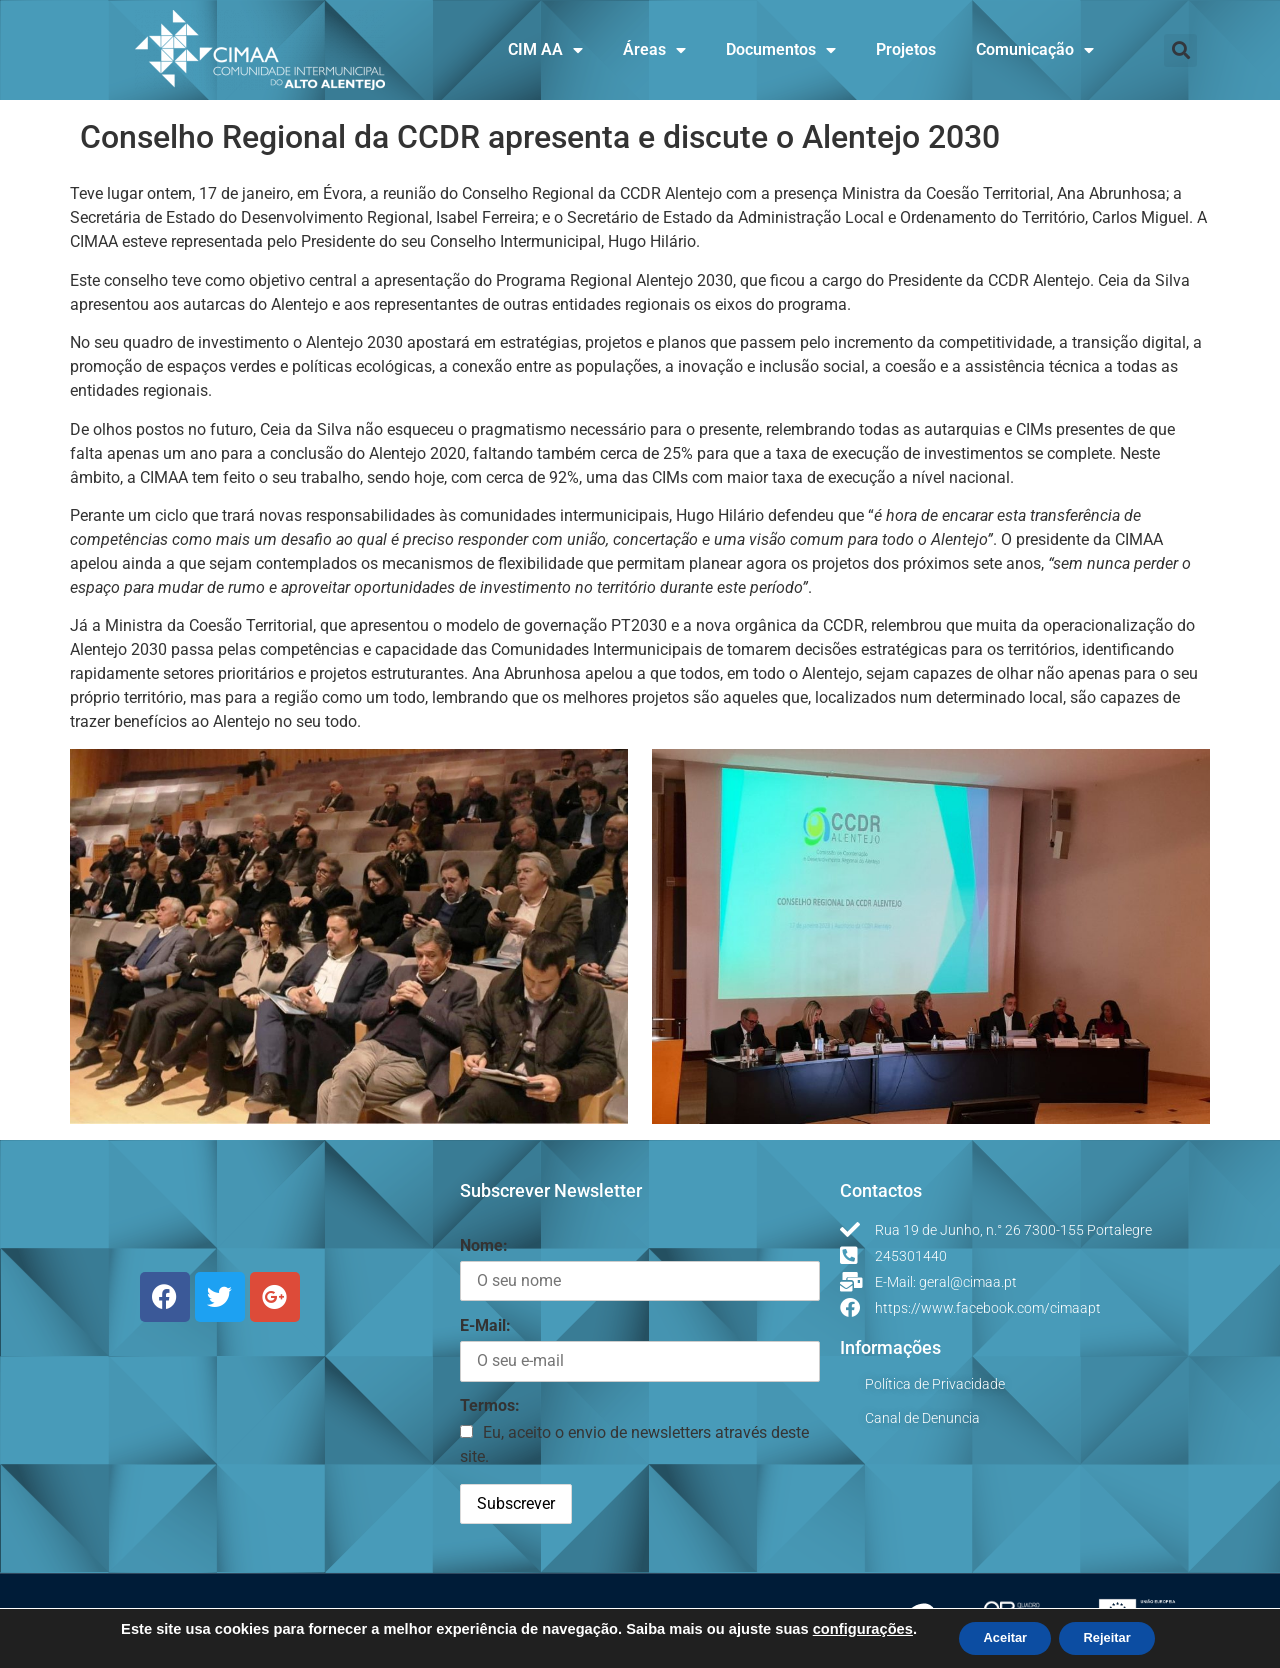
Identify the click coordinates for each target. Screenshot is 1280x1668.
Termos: (490, 1405)
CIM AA (545, 50)
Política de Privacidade (935, 1384)
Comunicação (1035, 50)
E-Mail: (485, 1325)
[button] (1180, 50)
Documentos (781, 50)
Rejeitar (1114, 1637)
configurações (847, 1628)
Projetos (906, 49)
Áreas (654, 50)
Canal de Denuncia (922, 1418)
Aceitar (997, 1637)
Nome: (484, 1245)
